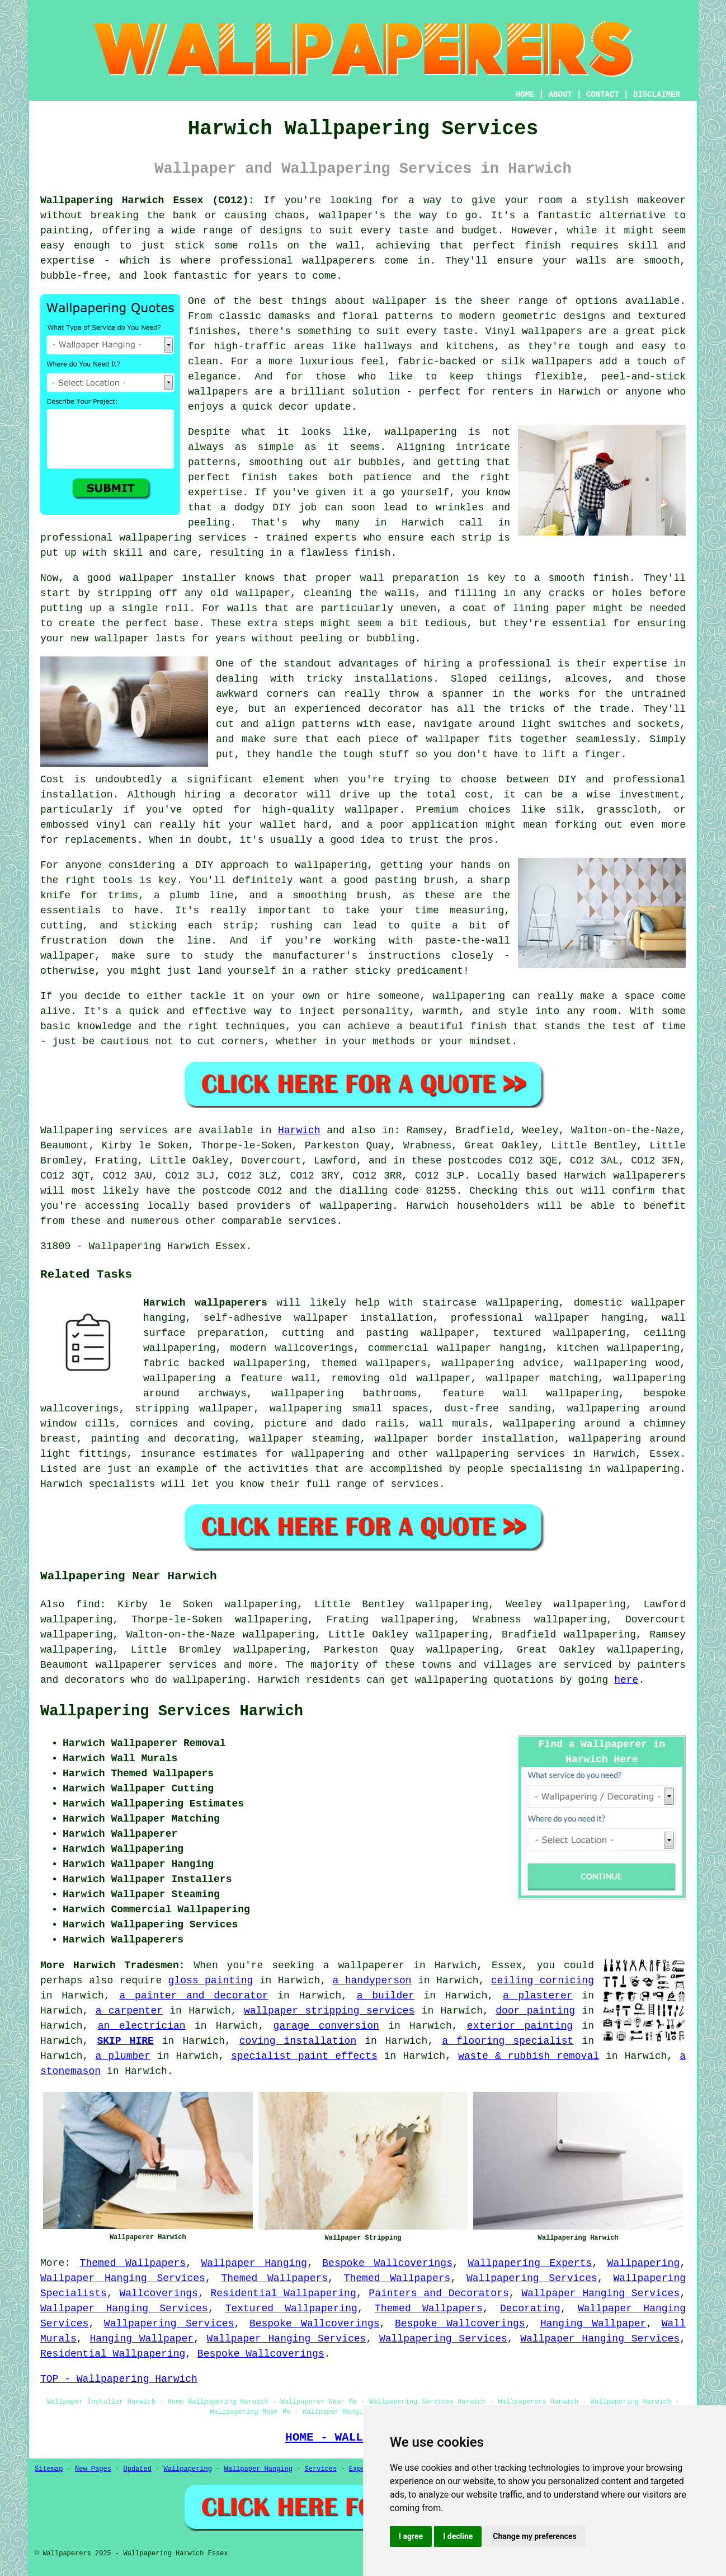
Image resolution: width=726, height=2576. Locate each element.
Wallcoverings (158, 2293)
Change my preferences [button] (534, 2536)
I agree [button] (411, 2536)
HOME (525, 94)
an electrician (142, 2025)
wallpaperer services (156, 1665)
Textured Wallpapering (291, 2308)
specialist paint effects (304, 2056)
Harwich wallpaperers (205, 1302)
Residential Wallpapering (283, 2293)
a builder (385, 1995)
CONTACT (602, 94)
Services (321, 2469)
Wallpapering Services (531, 2278)
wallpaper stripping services (329, 2010)
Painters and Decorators (438, 2293)
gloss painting (210, 1980)
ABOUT (560, 94)
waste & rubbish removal (528, 2056)
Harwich (299, 1130)
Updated (137, 2469)
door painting (535, 2010)
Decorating (530, 2308)
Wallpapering (643, 2263)
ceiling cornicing (542, 1980)
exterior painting (520, 2025)
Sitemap (49, 2469)
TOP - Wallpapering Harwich (118, 2379)
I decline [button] (458, 2536)
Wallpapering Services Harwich (171, 1711)
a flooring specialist (507, 2041)
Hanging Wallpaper (593, 2323)
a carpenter (129, 2010)
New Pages (93, 2469)
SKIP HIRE (125, 2041)
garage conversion (326, 2025)
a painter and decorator (193, 1995)
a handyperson (372, 1980)
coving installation (297, 2041)
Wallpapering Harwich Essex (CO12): (147, 200)
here (626, 1680)
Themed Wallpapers (133, 2263)
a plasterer (538, 1995)
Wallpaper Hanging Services (122, 2278)
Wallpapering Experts (530, 2263)
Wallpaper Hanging (254, 2263)
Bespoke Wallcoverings (387, 2263)
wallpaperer (371, 1965)
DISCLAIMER (656, 94)
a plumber (122, 2056)
